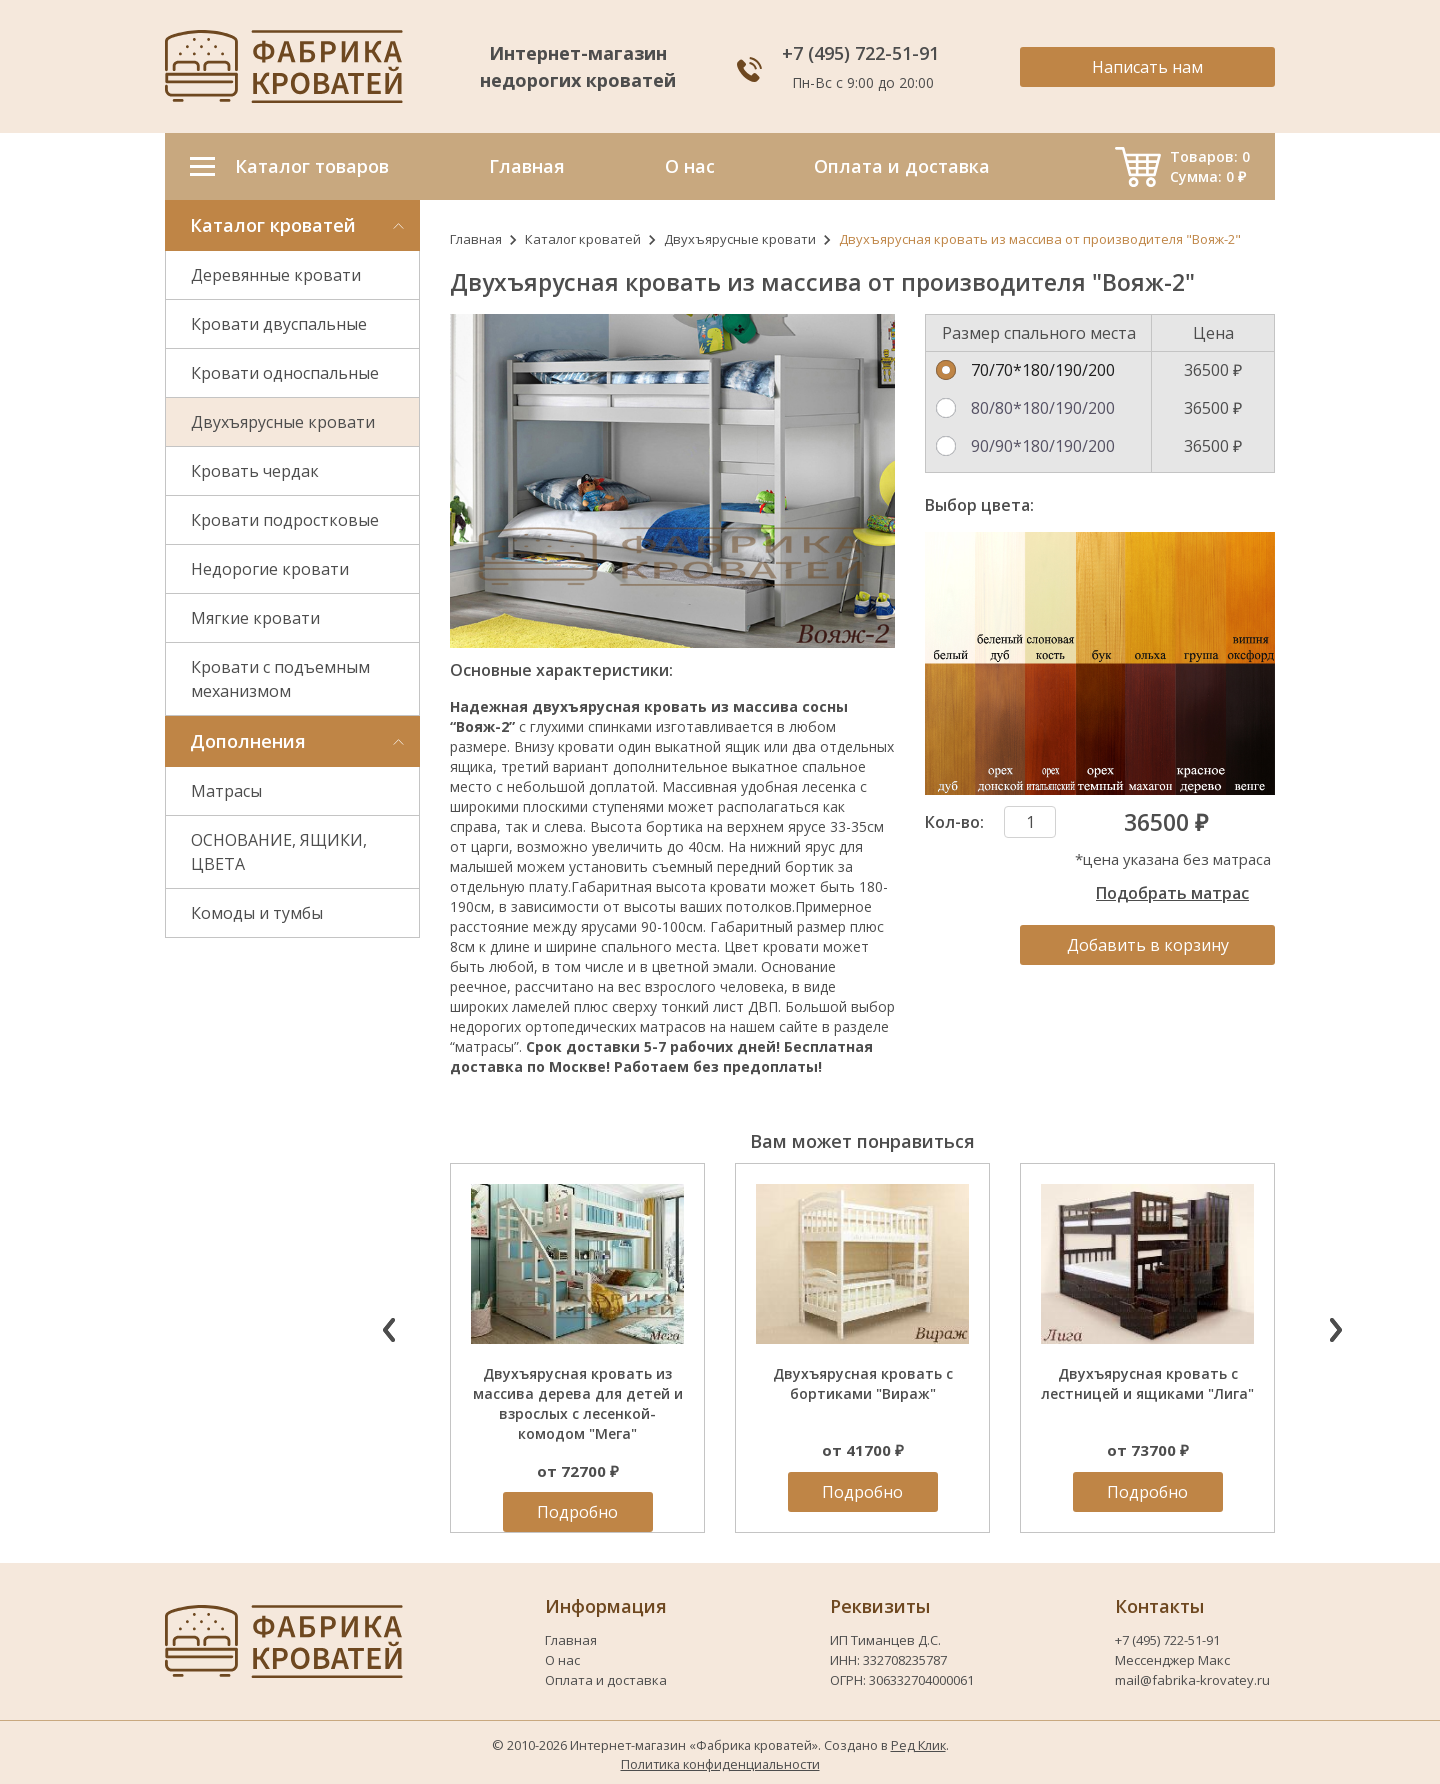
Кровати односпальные (285, 373)
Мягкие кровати (255, 618)
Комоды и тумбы (257, 913)
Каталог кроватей (583, 239)
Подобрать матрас (1172, 893)
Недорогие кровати (270, 569)
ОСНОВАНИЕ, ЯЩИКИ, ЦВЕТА (279, 852)
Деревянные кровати (276, 275)
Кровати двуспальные (279, 324)
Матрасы (226, 791)
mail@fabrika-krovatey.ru (1192, 1680)
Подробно (577, 1512)
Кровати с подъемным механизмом (280, 679)
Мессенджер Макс (1172, 1660)
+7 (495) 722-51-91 (863, 53)
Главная (476, 239)
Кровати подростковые (285, 520)
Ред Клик (918, 1745)
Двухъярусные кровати (283, 422)
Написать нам (1147, 67)
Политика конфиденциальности (720, 1764)
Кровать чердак (255, 471)
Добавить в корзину (1148, 945)
